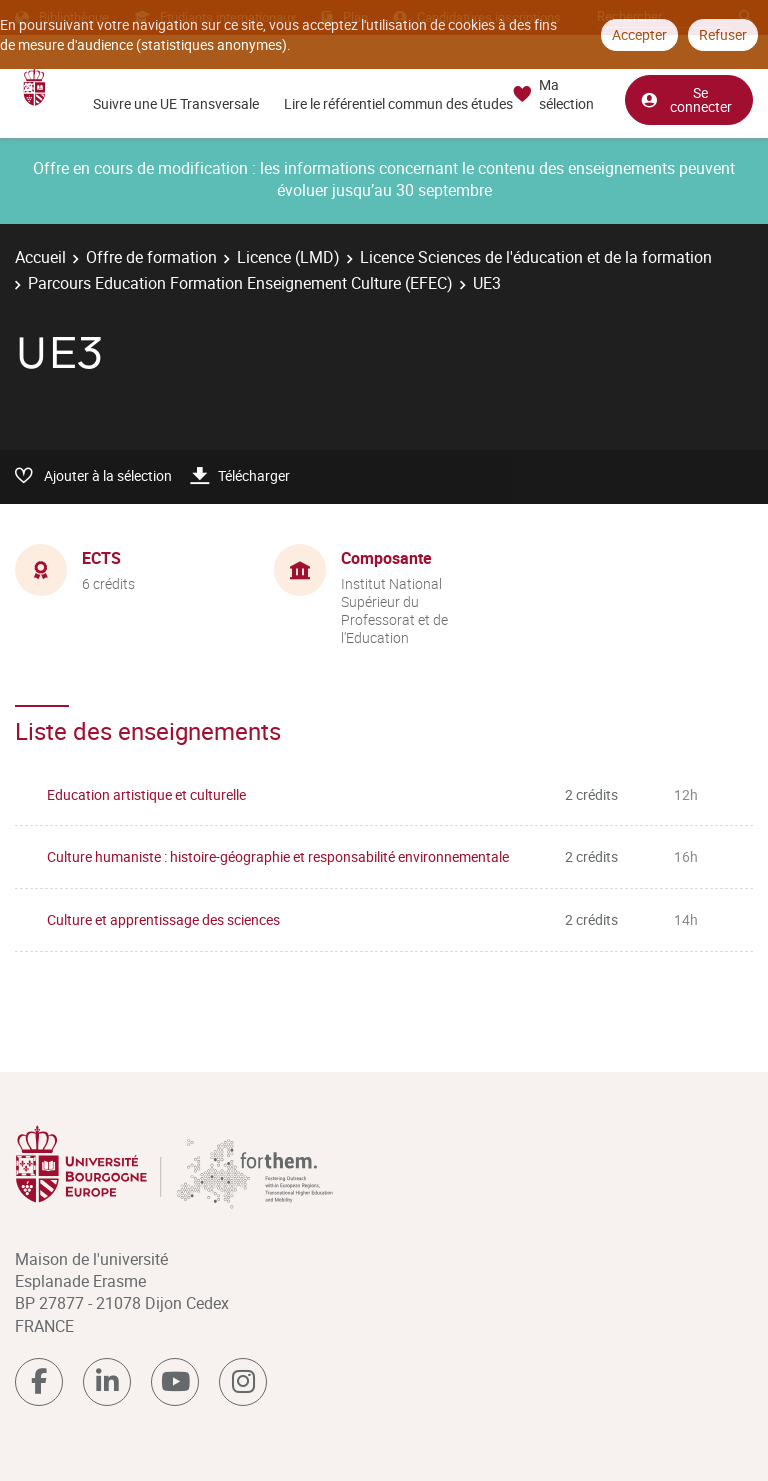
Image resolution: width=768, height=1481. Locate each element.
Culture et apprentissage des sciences (163, 919)
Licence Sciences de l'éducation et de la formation (536, 257)
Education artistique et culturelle (146, 794)
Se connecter (686, 98)
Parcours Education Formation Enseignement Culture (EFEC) (240, 283)
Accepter (639, 34)
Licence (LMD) (288, 257)
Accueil (40, 257)
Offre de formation (151, 257)
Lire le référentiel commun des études (398, 103)
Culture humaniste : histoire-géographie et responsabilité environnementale (278, 856)
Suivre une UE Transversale (176, 103)
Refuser (723, 34)
